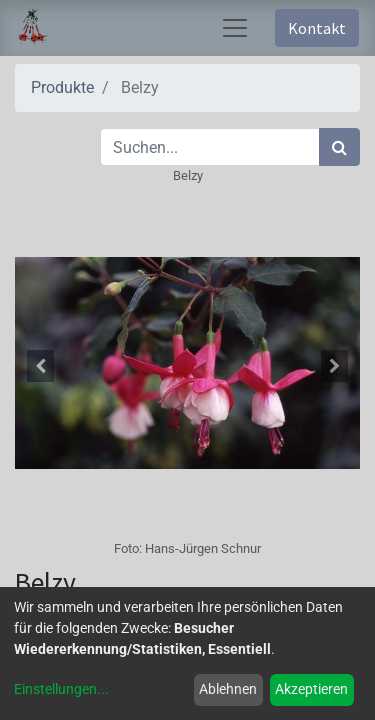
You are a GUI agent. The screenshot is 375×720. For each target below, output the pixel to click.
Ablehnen (228, 689)
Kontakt (317, 28)
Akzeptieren (311, 689)
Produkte (62, 87)
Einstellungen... (61, 689)
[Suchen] (339, 147)
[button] (41, 366)
